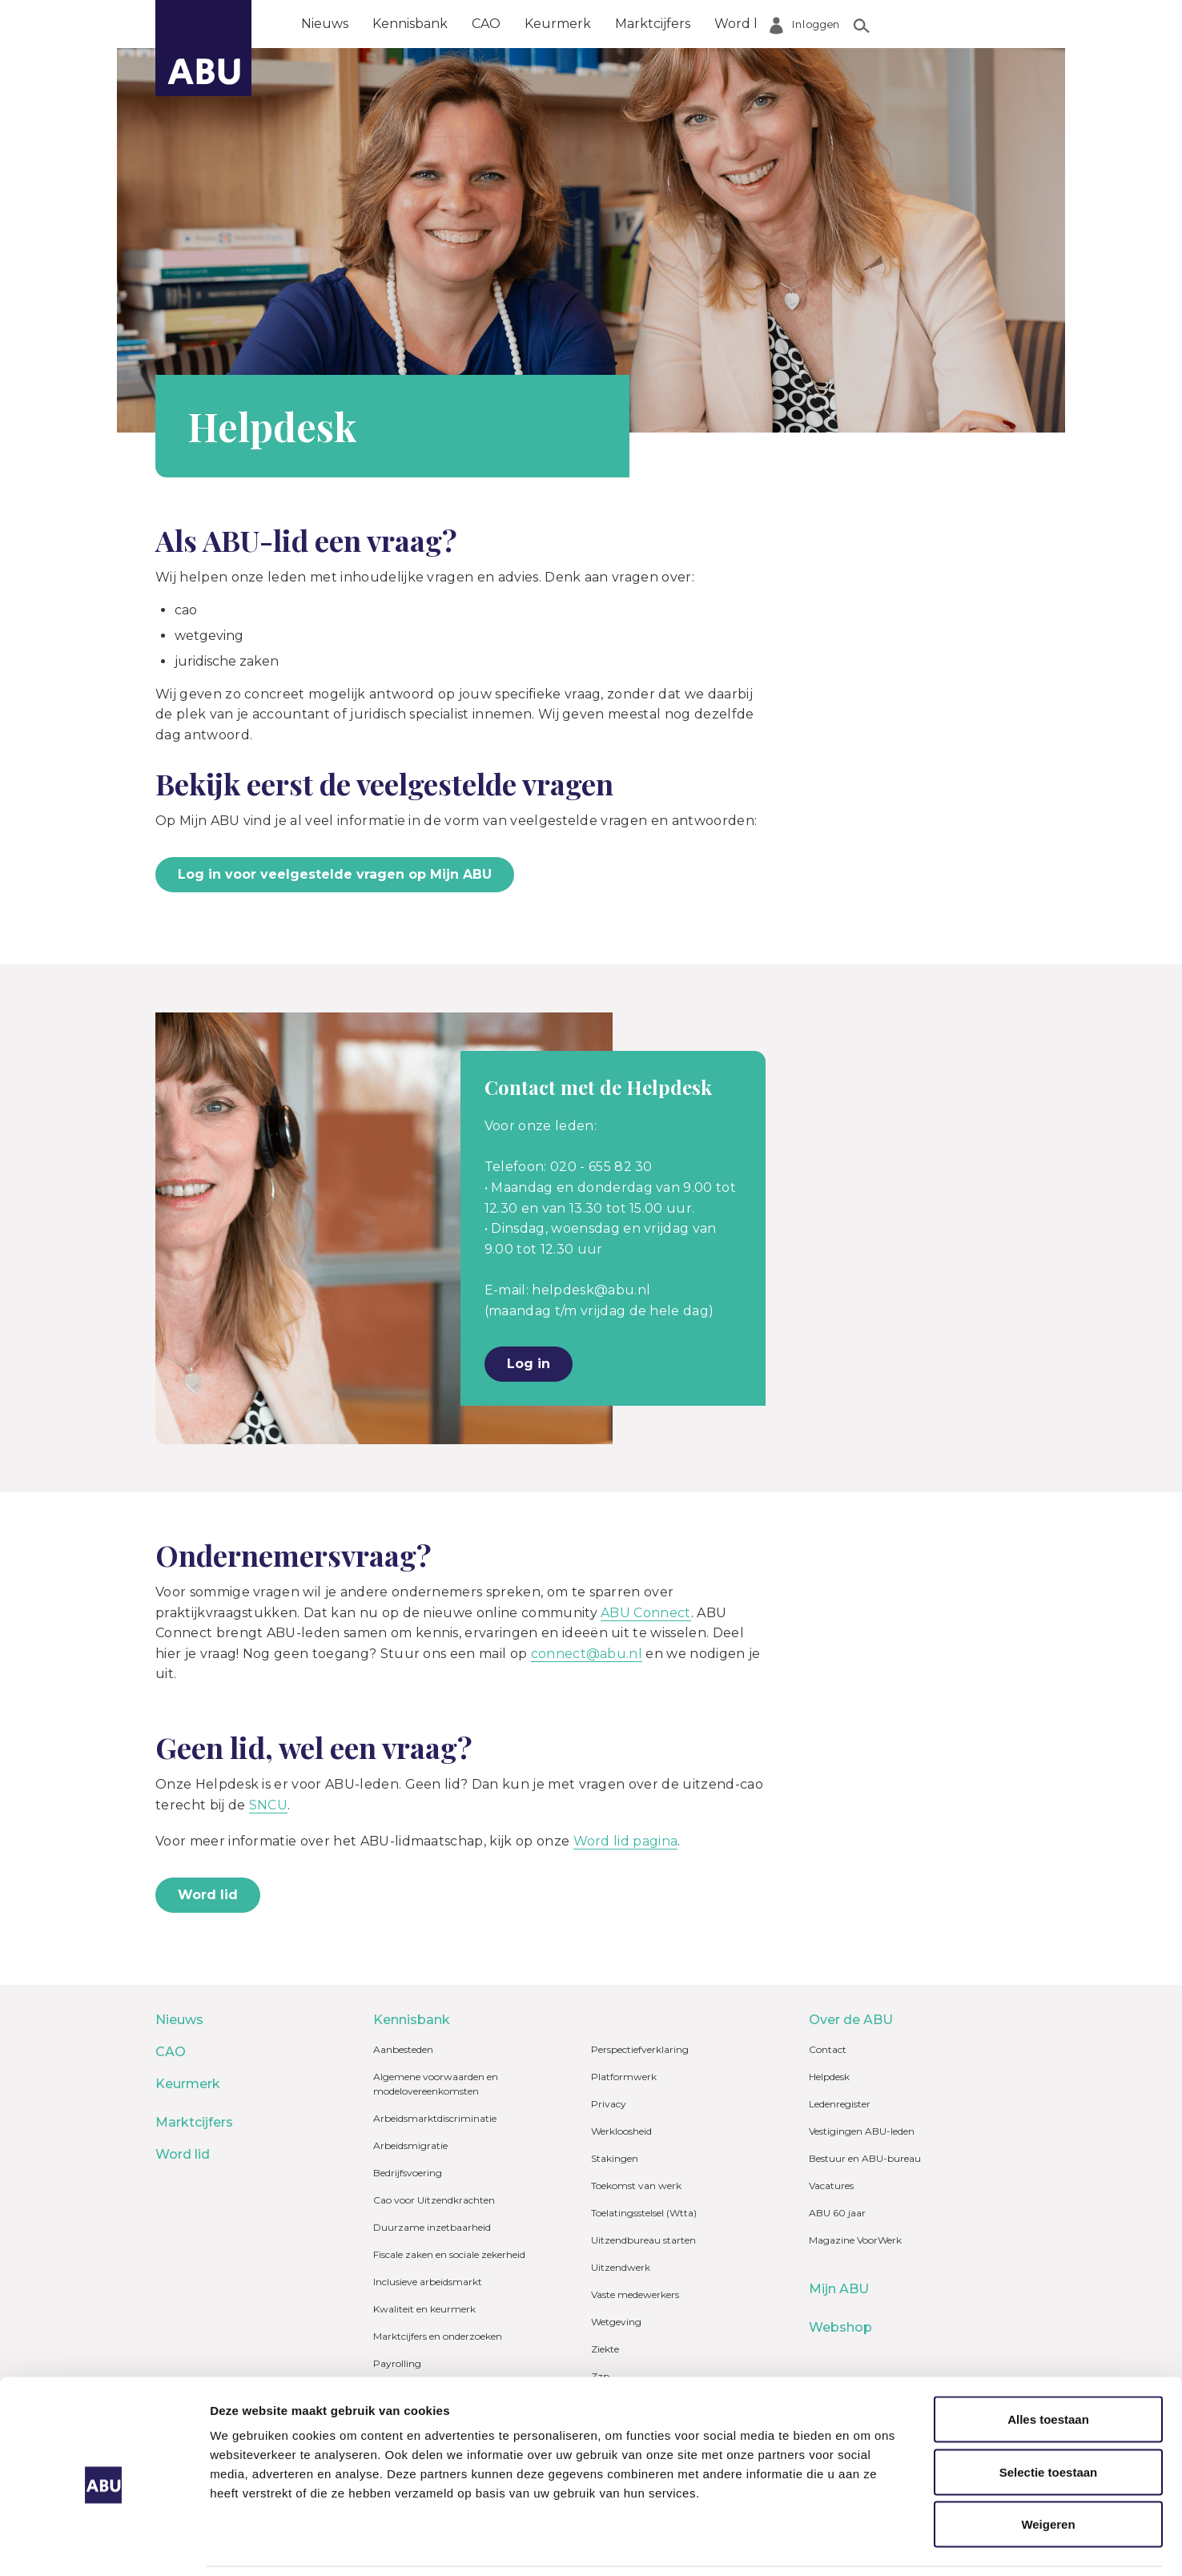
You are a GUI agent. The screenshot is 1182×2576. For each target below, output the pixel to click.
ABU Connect (646, 1612)
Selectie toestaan (1048, 2407)
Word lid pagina (625, 1841)
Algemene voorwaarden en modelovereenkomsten (435, 2084)
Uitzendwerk (620, 2267)
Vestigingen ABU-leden (862, 2131)
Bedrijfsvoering (407, 2173)
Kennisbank (410, 23)
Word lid (741, 23)
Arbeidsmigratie (410, 2145)
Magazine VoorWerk (855, 2240)
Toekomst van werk (636, 2186)
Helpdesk (829, 2077)
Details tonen (865, 2544)
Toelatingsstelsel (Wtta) (644, 2213)
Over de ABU (835, 23)
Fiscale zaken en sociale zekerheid (449, 2254)
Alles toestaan (1048, 2354)
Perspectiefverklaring (640, 2049)
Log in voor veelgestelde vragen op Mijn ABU (335, 874)
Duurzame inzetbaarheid (432, 2227)
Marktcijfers (652, 23)
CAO (486, 23)
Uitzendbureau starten (643, 2240)
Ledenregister (839, 2104)
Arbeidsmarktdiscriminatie (435, 2118)
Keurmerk (558, 23)
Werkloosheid (621, 2131)
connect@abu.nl (586, 1653)
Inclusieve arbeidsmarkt (427, 2282)
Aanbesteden (403, 2049)
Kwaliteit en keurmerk (424, 2309)
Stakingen (614, 2158)
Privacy (608, 2104)
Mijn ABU (839, 2288)
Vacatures (831, 2186)
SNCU (268, 1805)
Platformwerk (624, 2077)
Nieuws (324, 23)
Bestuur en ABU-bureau (865, 2158)
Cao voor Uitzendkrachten (434, 2200)
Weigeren (1048, 2459)
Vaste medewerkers (635, 2294)
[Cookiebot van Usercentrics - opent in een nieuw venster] (104, 2545)
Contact (827, 2049)
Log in (528, 1363)
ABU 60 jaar (837, 2213)
